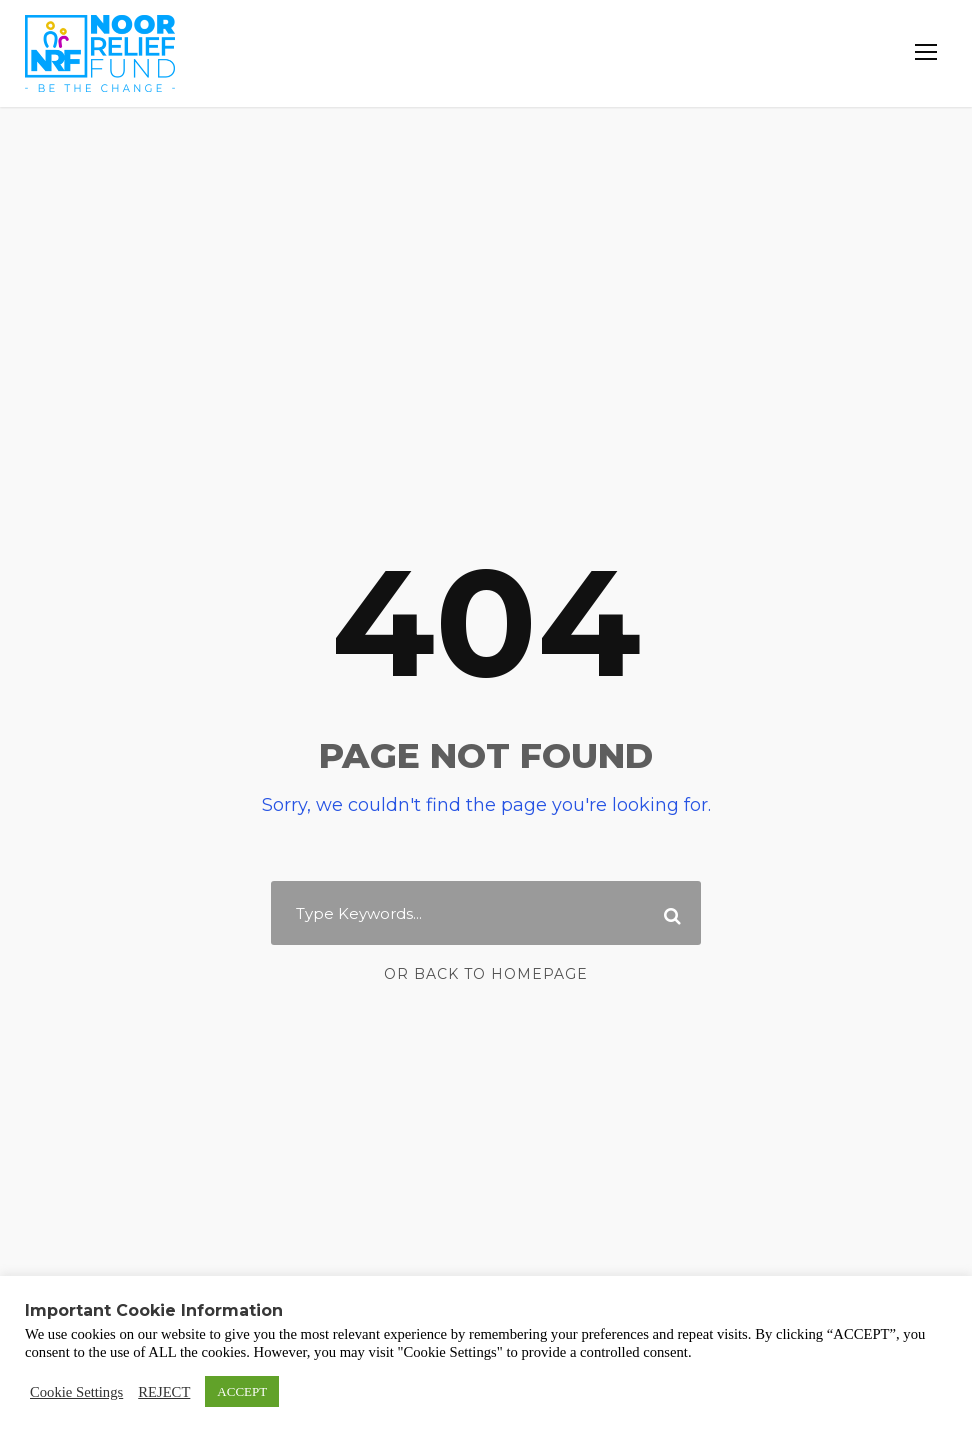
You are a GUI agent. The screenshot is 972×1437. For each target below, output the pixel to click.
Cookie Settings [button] (76, 1392)
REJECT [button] (164, 1392)
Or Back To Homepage (486, 974)
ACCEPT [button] (242, 1391)
